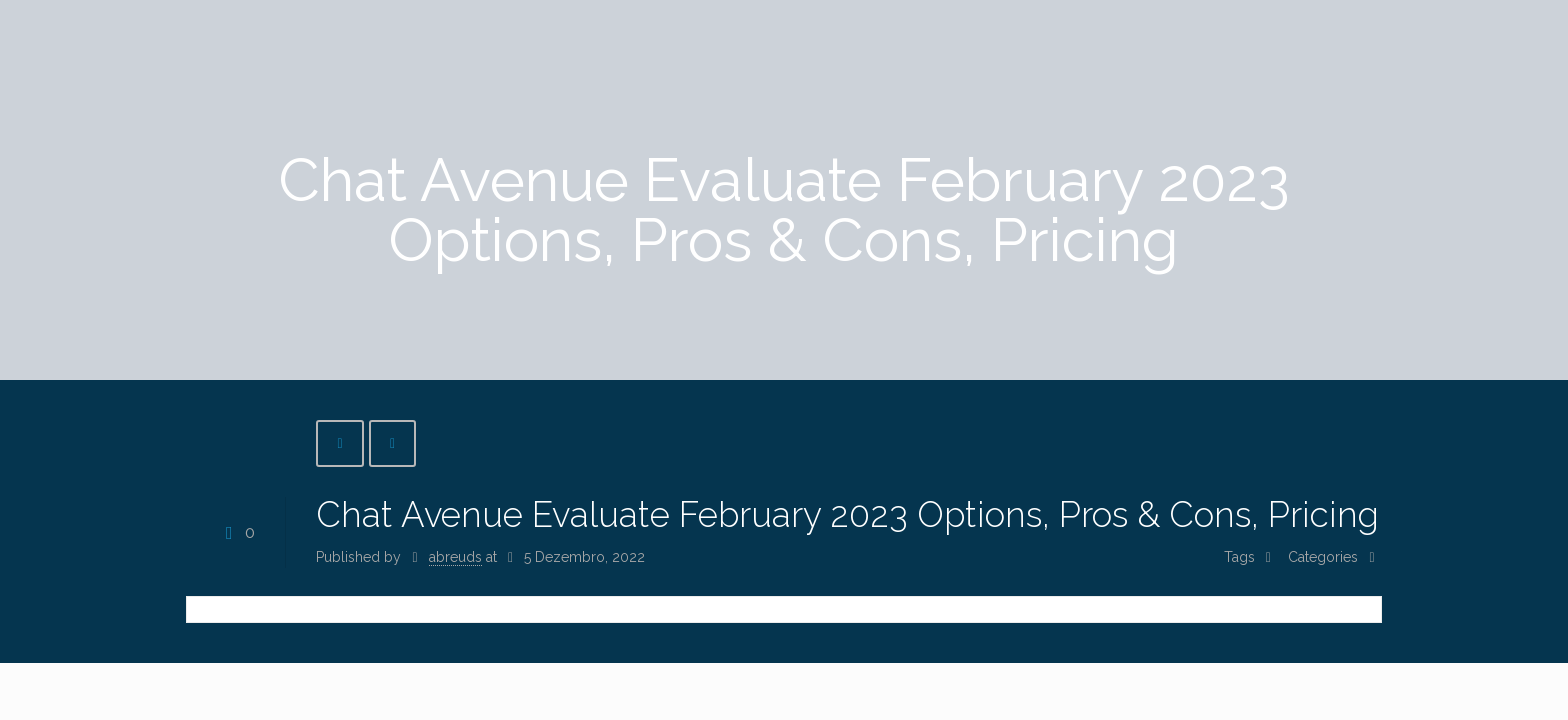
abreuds (455, 557)
